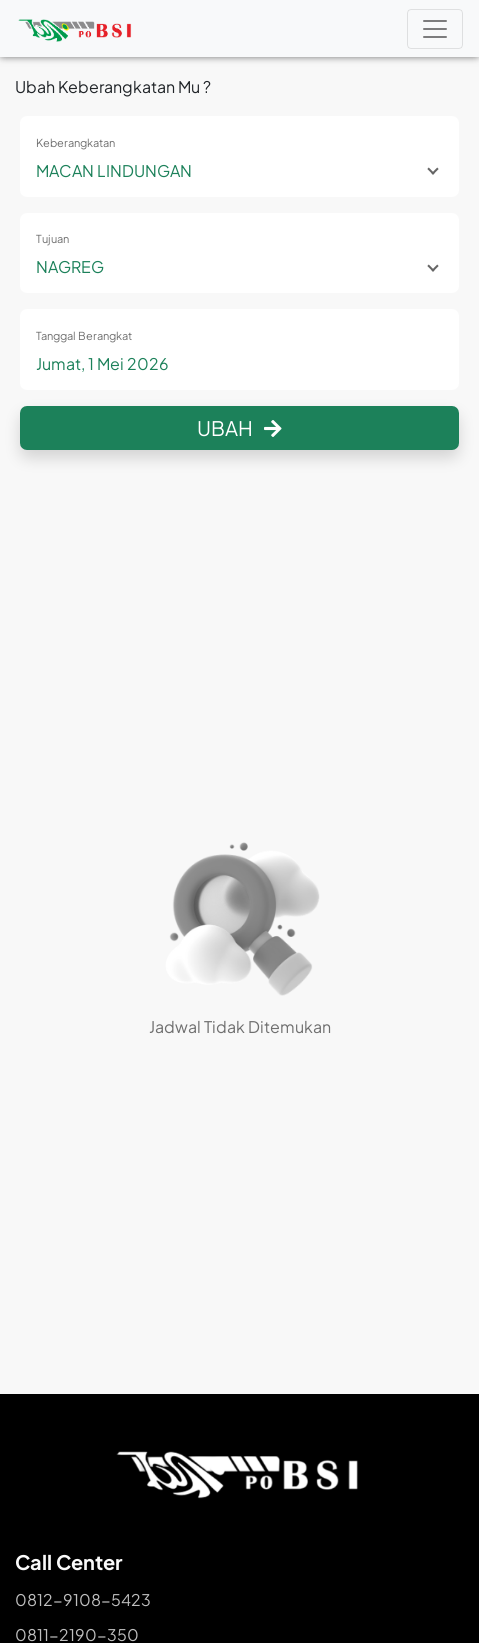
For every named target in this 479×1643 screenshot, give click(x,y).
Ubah (239, 427)
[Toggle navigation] (435, 29)
